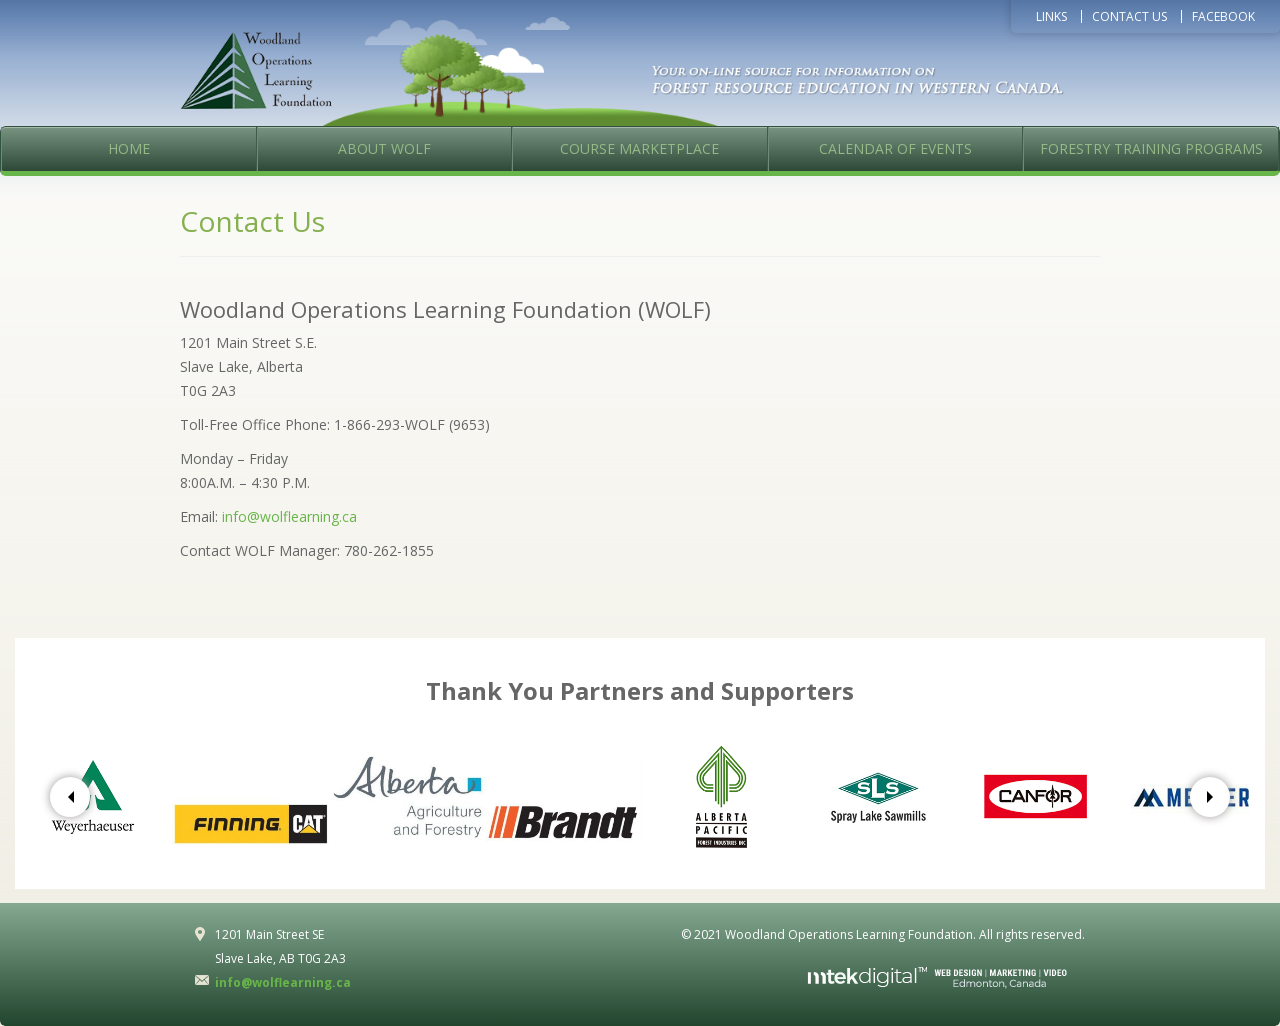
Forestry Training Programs (1151, 148)
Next (1210, 797)
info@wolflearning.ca (289, 516)
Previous (70, 797)
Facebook (1223, 16)
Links (1051, 16)
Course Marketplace (639, 148)
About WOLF (384, 148)
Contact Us (1129, 16)
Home (129, 148)
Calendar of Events (895, 148)
